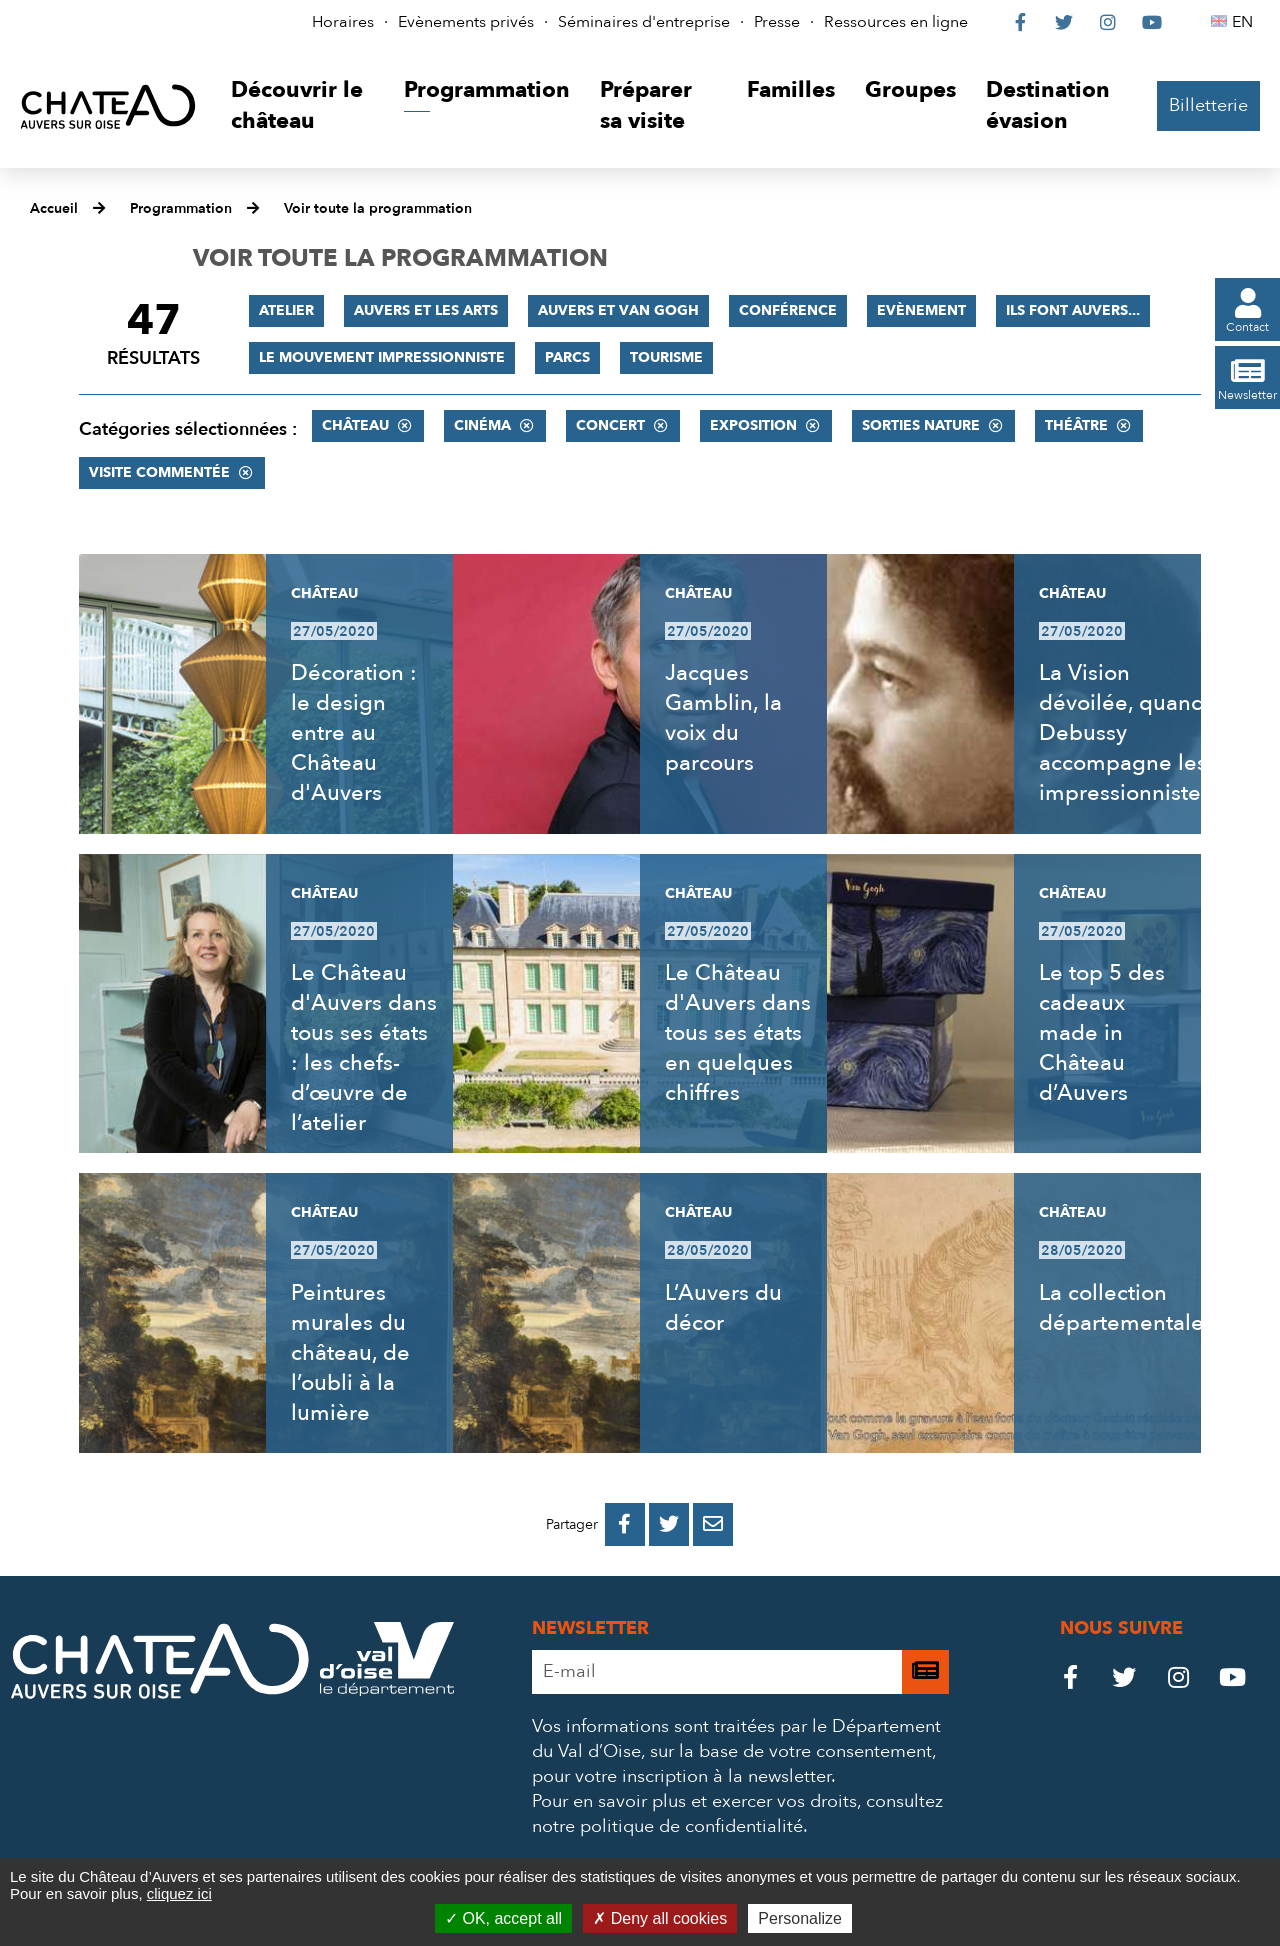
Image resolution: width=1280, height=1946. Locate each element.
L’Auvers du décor (723, 1308)
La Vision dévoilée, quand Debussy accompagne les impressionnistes (1125, 733)
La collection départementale (1121, 1308)
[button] (302, 106)
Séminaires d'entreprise (644, 22)
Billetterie (1208, 105)
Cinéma (482, 425)
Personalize (800, 1918)
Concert (610, 425)
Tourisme (666, 357)
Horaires (343, 22)
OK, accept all (503, 1918)
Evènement (921, 310)
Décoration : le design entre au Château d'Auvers (354, 733)
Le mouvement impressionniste (382, 357)
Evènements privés (466, 22)
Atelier (286, 310)
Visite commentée (159, 472)
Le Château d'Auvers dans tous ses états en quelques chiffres (738, 1033)
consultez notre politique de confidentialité (737, 1814)
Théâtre (1076, 425)
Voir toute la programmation (378, 208)
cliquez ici (179, 1893)
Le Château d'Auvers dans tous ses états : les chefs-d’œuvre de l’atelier (364, 1048)
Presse (777, 22)
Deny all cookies (660, 1918)
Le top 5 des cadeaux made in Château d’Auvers (1102, 1033)
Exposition (753, 425)
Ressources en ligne (896, 22)
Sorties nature (921, 425)
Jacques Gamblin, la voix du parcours (723, 718)
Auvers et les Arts (426, 310)
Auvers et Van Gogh (618, 310)
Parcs (567, 357)
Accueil (54, 208)
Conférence (788, 310)
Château (355, 425)
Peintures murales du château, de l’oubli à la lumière (350, 1353)
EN (1245, 22)
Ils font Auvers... (1073, 310)
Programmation (181, 208)
